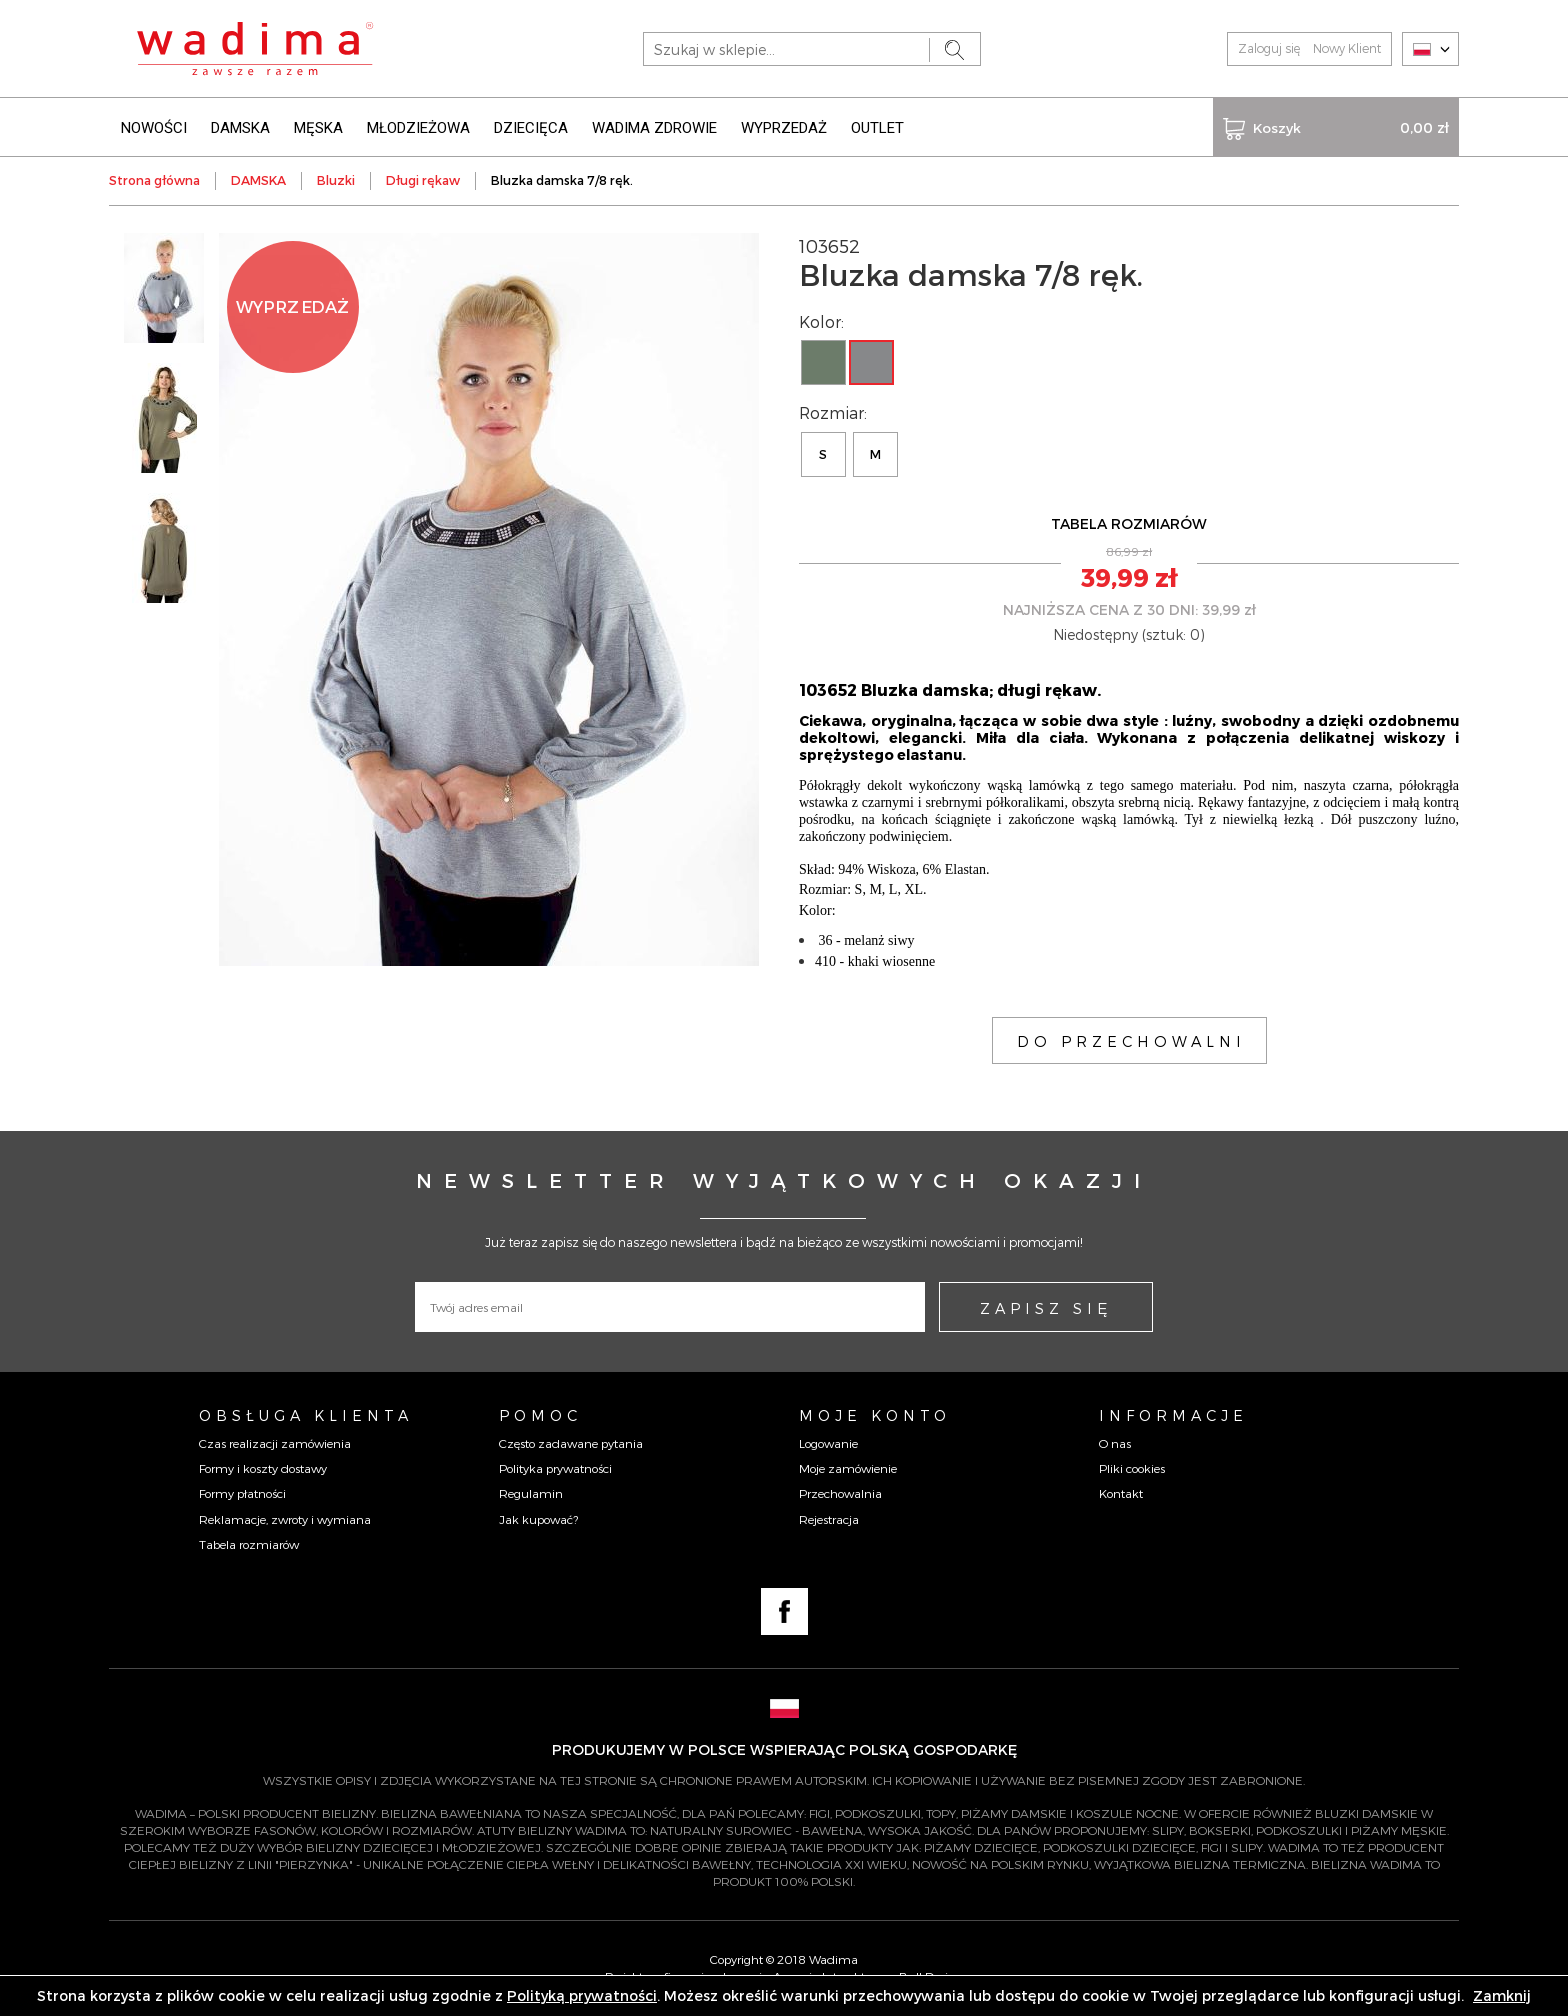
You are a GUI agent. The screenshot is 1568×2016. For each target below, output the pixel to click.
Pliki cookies (1132, 1468)
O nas (1115, 1443)
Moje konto (875, 1415)
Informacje (1173, 1415)
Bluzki (336, 180)
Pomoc (540, 1415)
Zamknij (1502, 1995)
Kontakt (1121, 1493)
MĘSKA (318, 128)
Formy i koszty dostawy (263, 1468)
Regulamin (531, 1493)
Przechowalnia (840, 1493)
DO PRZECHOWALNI (1131, 1041)
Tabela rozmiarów (249, 1544)
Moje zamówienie (848, 1468)
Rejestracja (829, 1519)
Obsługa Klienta (306, 1415)
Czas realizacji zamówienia (275, 1443)
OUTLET (877, 128)
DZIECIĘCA (531, 128)
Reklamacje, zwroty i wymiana (285, 1519)
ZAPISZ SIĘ (1046, 1308)
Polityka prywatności (555, 1468)
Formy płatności (242, 1493)
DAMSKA (240, 128)
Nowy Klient (1347, 48)
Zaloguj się (1269, 48)
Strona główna (154, 180)
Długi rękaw (423, 180)
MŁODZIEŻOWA (418, 128)
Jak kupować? (538, 1519)
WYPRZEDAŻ (784, 128)
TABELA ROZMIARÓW (1129, 523)
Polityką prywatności (582, 1995)
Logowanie (828, 1443)
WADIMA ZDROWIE (654, 128)
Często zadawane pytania (571, 1443)
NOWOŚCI (154, 128)
